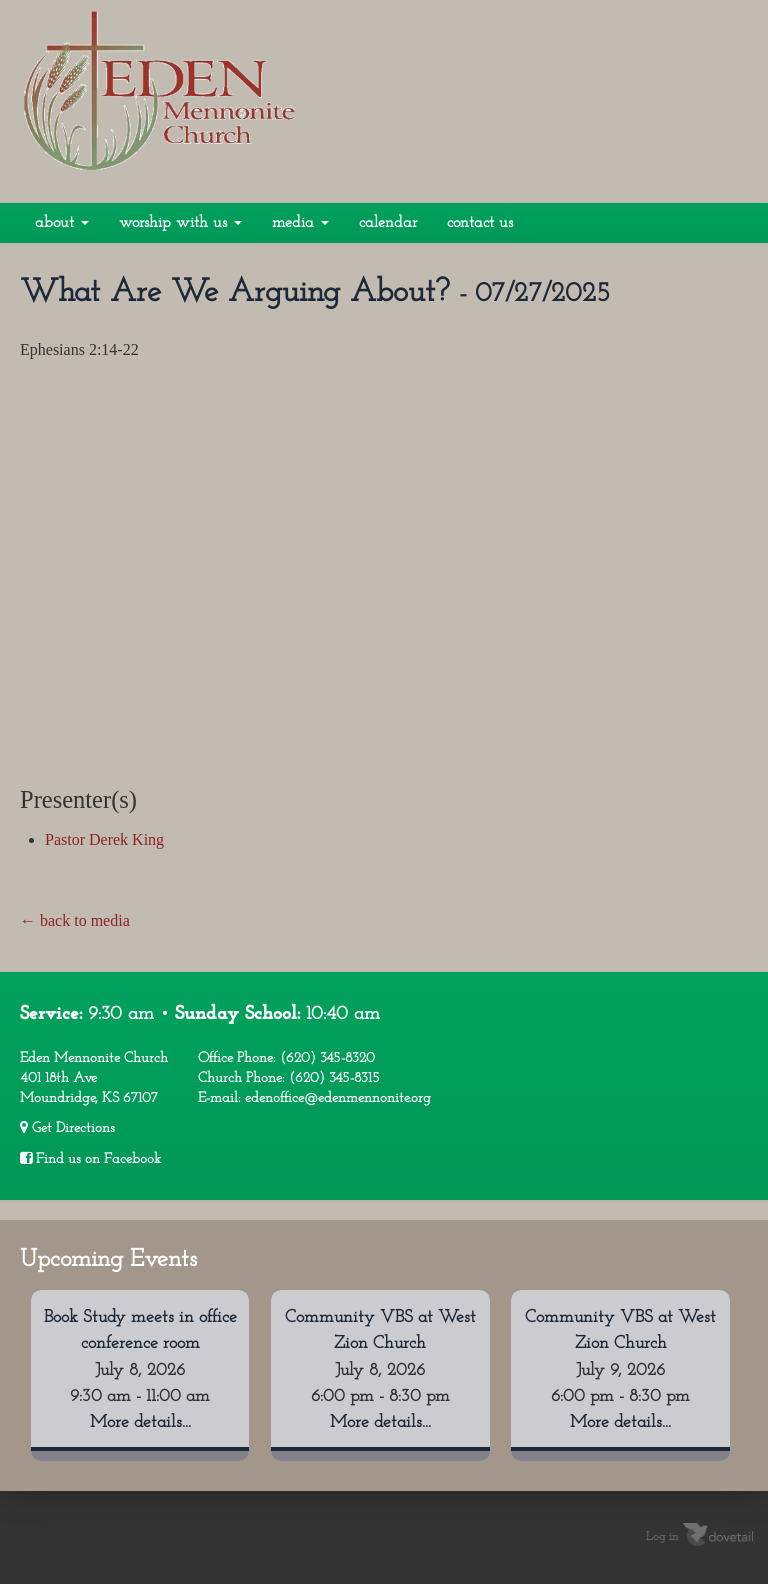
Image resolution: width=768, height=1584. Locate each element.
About (62, 223)
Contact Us (480, 223)
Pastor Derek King (104, 839)
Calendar (388, 223)
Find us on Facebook (90, 1159)
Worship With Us (180, 223)
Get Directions (67, 1128)
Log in (662, 1536)
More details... (140, 1422)
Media (300, 223)
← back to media (75, 920)
